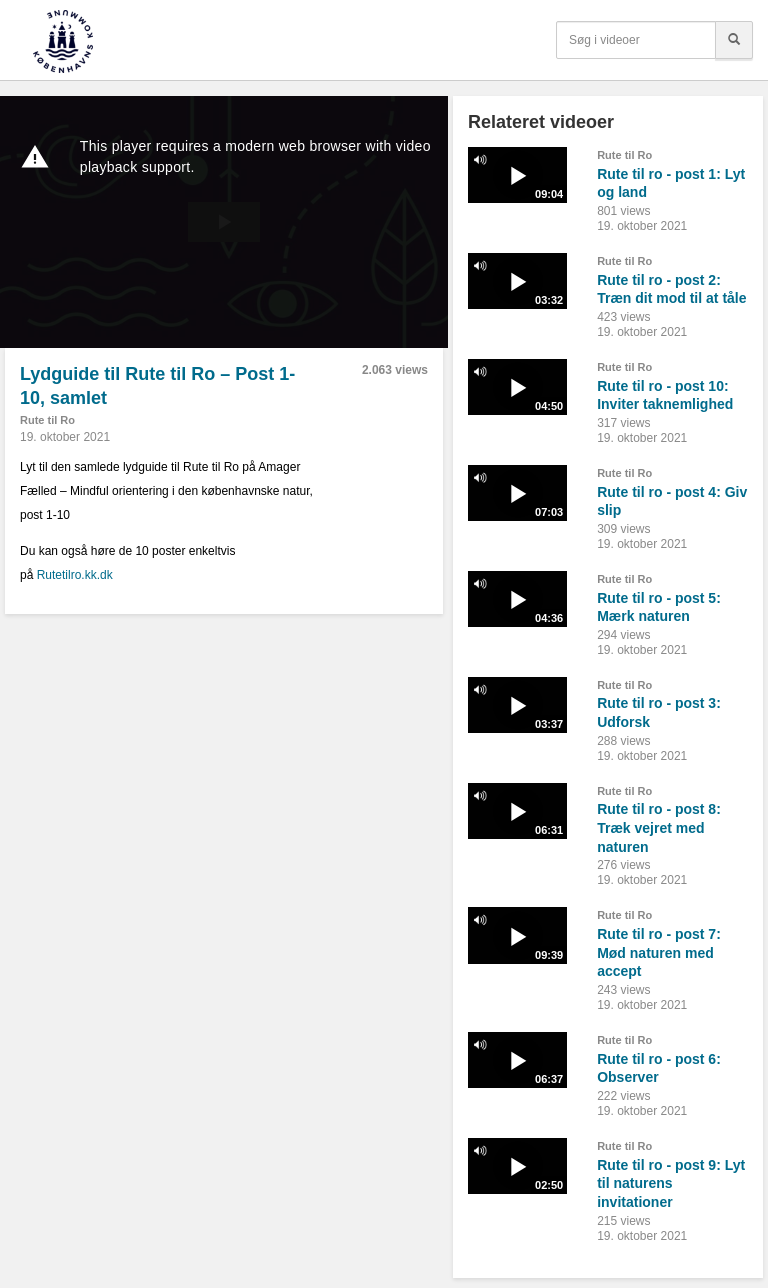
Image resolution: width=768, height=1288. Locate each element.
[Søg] (734, 40)
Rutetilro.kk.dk (75, 575)
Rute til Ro (47, 420)
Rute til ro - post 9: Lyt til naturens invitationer (671, 1183)
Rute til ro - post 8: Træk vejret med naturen (659, 827)
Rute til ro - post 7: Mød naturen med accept (659, 952)
